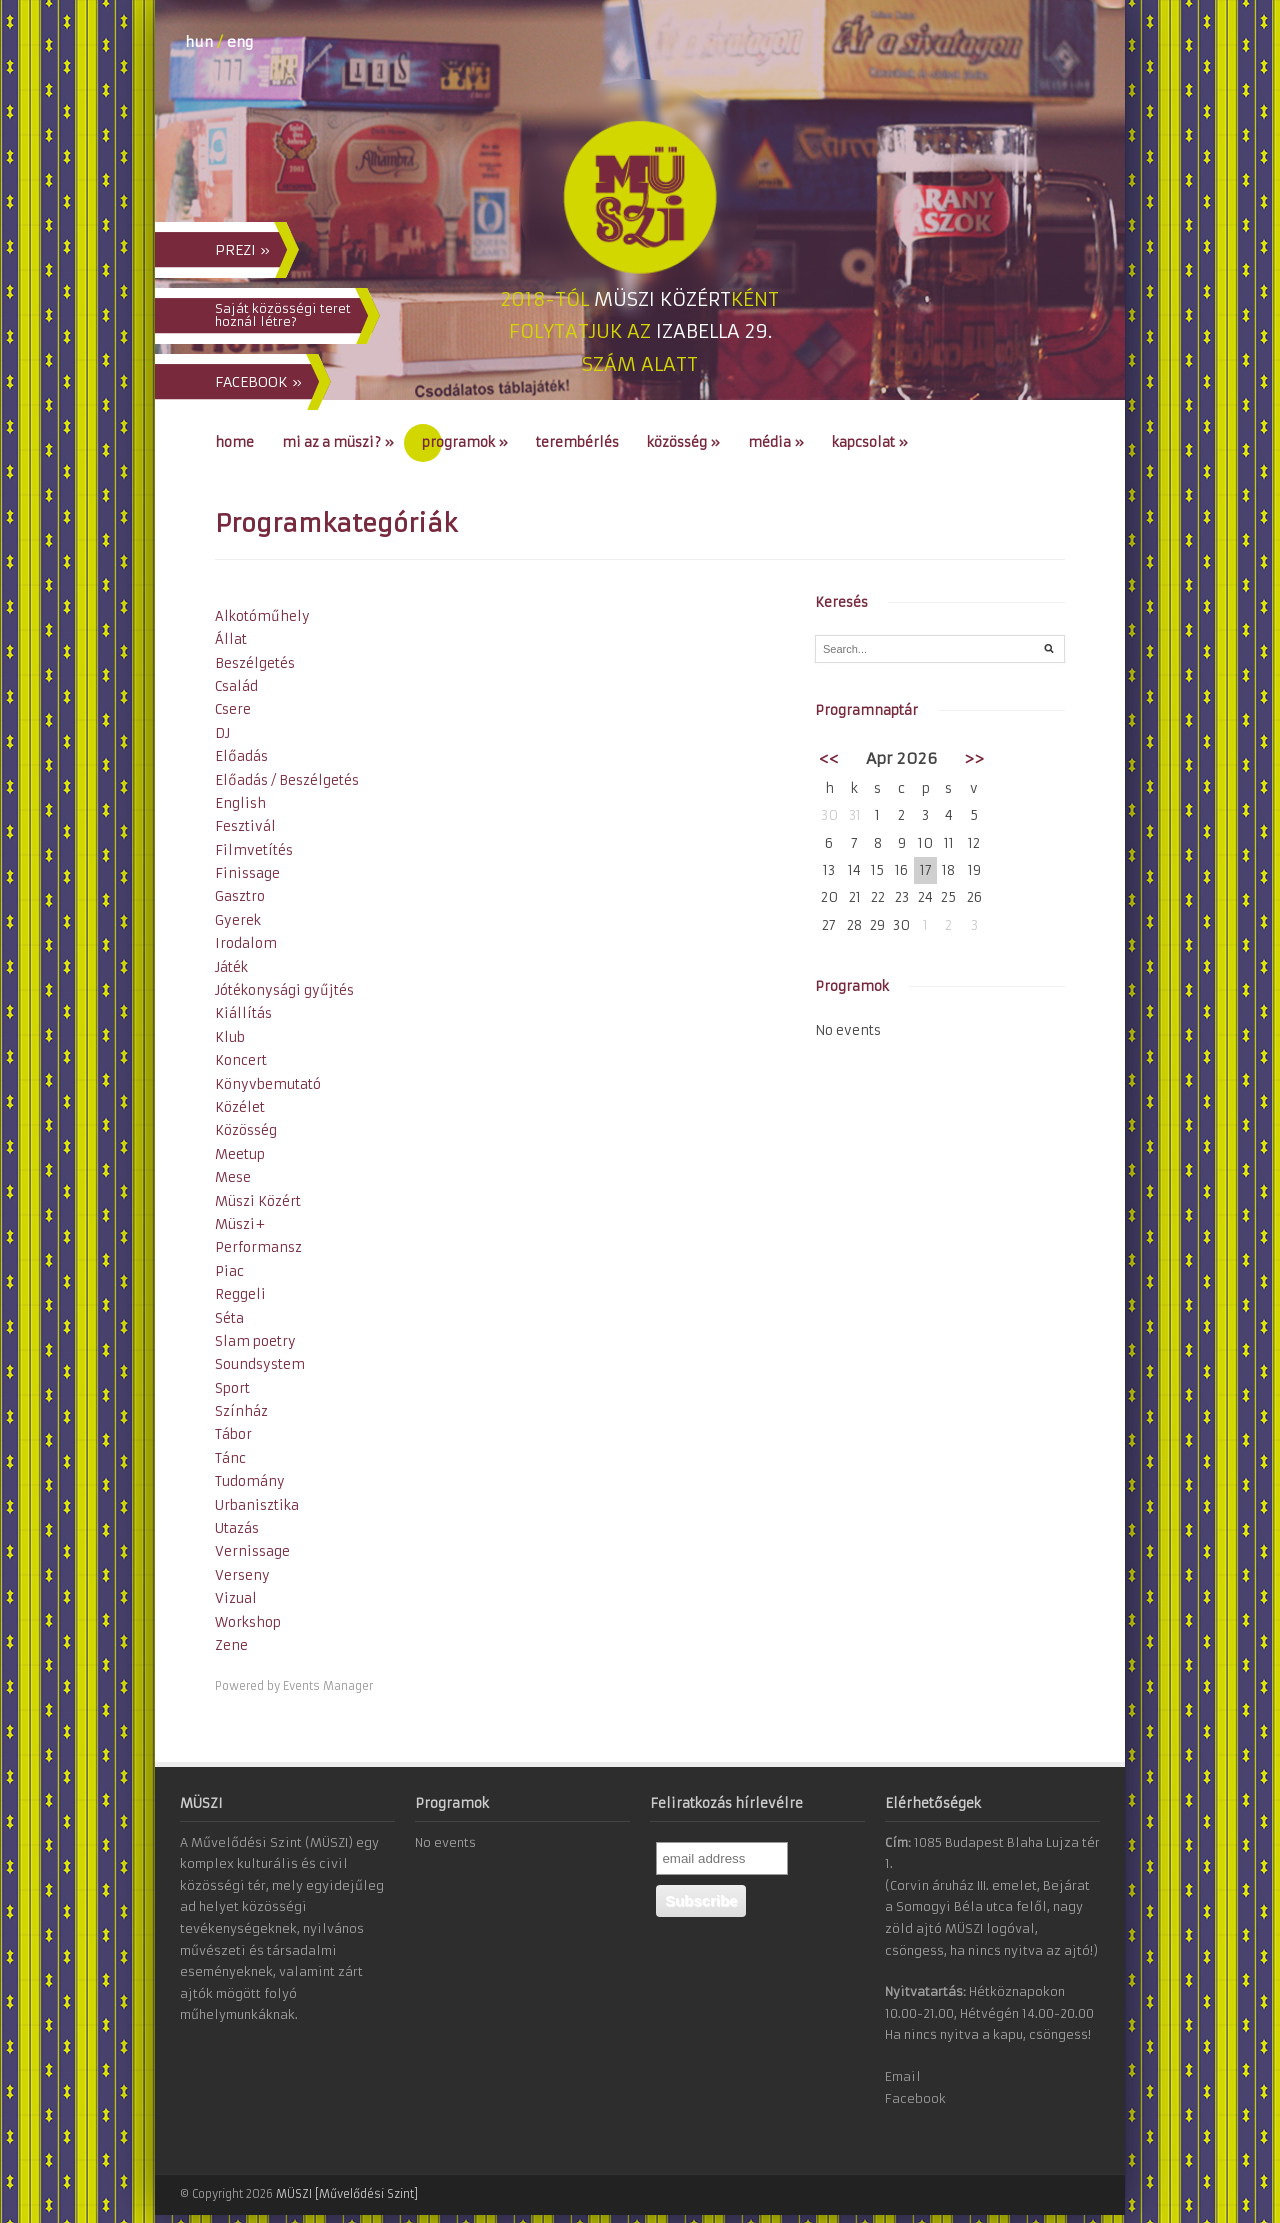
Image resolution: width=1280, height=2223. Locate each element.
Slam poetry (255, 1341)
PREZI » (242, 250)
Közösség (683, 442)
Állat (231, 639)
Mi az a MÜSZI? (338, 442)
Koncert (241, 1060)
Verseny (242, 1575)
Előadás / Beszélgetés (287, 780)
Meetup (240, 1154)
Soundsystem (260, 1364)
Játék (231, 967)
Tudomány (250, 1481)
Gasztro (240, 896)
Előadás (241, 756)
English (240, 803)
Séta (229, 1318)
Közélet (240, 1107)
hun (199, 42)
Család (236, 686)
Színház (241, 1411)
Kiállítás (243, 1013)
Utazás (237, 1528)
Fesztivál (245, 826)
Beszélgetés (255, 663)
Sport (232, 1388)
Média (776, 442)
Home (234, 442)
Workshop (248, 1622)
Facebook (915, 2098)
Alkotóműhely (262, 616)
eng (240, 42)
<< (829, 758)
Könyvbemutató (268, 1084)
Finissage (247, 873)
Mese (233, 1177)
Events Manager (328, 1686)
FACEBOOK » (258, 382)
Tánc (230, 1458)
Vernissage (252, 1551)
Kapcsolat (870, 442)
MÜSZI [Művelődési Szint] (347, 2194)
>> (974, 758)
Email (903, 2076)
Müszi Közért (258, 1201)
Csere (233, 709)
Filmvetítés (254, 850)
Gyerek (238, 920)
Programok (465, 442)
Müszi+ (240, 1224)
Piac (229, 1271)
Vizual (236, 1598)
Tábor (233, 1434)
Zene (231, 1645)
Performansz (258, 1247)
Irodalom (246, 943)
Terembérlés (577, 442)
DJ (222, 733)
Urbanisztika (257, 1505)
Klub (230, 1037)
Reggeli (240, 1294)
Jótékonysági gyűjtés (284, 990)
